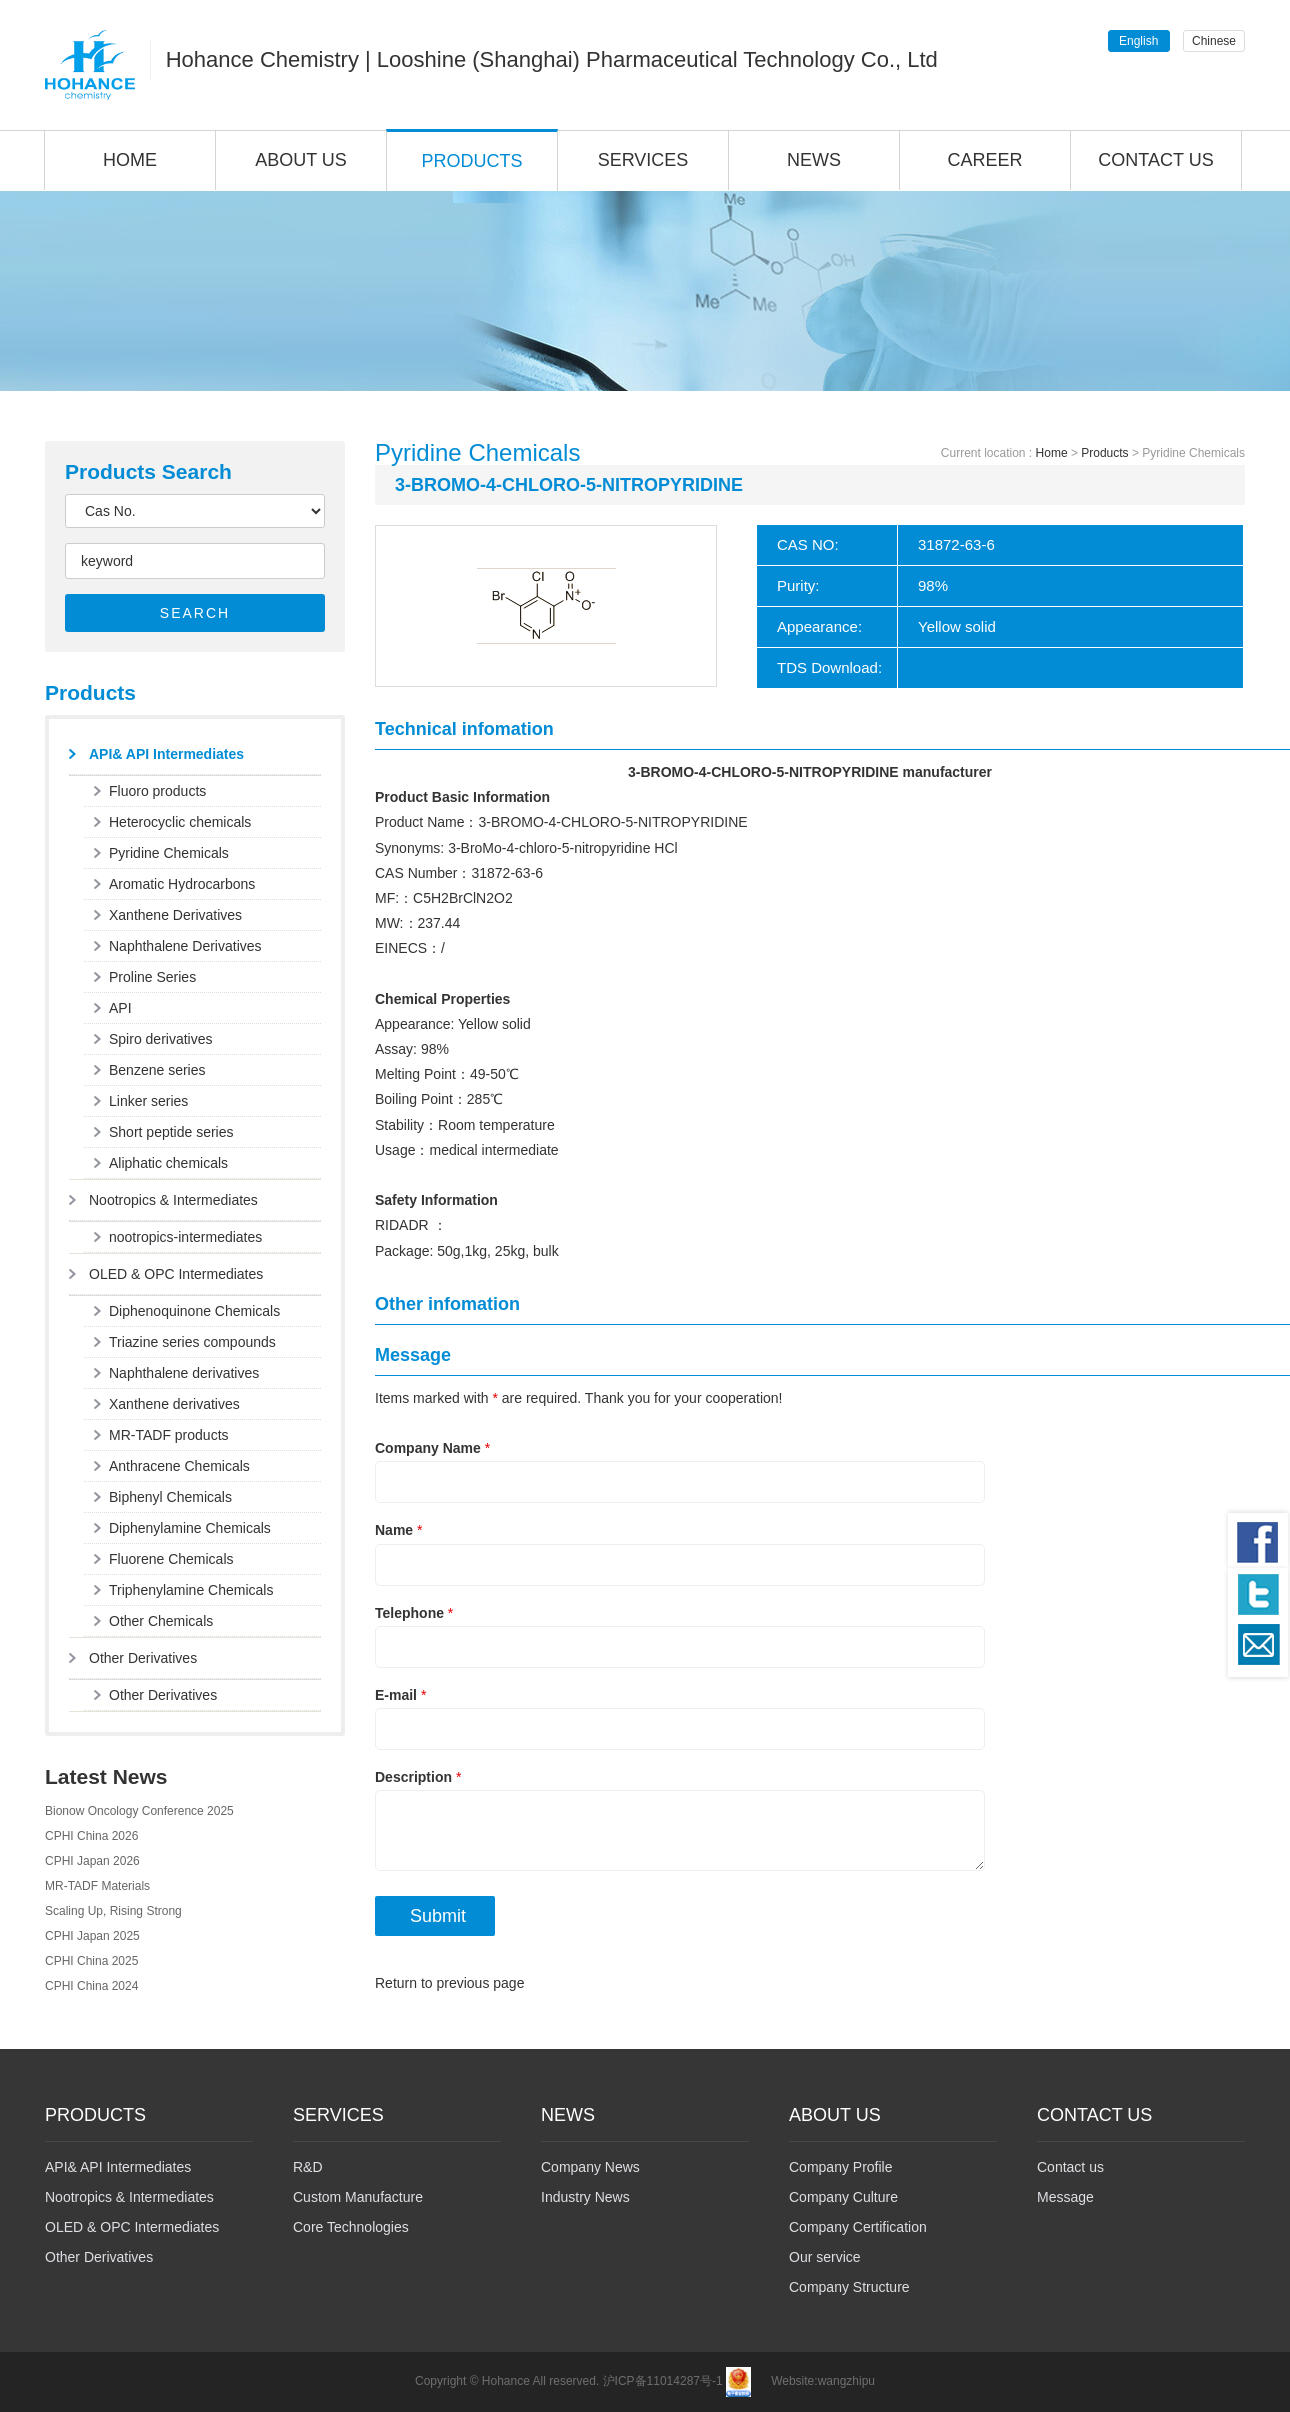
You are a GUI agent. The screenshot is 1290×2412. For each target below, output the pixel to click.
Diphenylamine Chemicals (190, 1528)
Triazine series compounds (192, 1342)
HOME (130, 160)
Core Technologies (351, 2227)
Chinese (1214, 41)
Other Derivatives (143, 1658)
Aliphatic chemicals (168, 1163)
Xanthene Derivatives (175, 915)
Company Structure (849, 2287)
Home (1052, 453)
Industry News (585, 2197)
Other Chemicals (161, 1621)
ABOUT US (301, 160)
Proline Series (152, 977)
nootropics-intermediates (185, 1237)
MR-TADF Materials (97, 1886)
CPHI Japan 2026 (92, 1861)
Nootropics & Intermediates (173, 1200)
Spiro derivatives (161, 1039)
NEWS (814, 160)
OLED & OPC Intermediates (176, 1274)
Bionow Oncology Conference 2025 (139, 1811)
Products (1104, 453)
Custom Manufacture (358, 2197)
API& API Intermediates (166, 754)
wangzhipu (846, 2382)
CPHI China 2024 (91, 1986)
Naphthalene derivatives (184, 1373)
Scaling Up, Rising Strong (113, 1911)
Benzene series (157, 1070)
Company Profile (841, 2167)
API (120, 1008)
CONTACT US (1155, 160)
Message (1065, 2197)
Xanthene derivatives (174, 1404)
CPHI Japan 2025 (92, 1936)
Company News (590, 2167)
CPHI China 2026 (91, 1836)
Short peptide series (171, 1132)
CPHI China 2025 (91, 1961)
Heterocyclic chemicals (180, 822)
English (1138, 41)
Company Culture (843, 2197)
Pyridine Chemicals (169, 853)
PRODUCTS (471, 161)
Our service (825, 2257)
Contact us (1070, 2167)
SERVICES (643, 160)
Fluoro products (157, 791)
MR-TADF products (169, 1435)
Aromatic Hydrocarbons (182, 884)
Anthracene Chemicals (179, 1466)
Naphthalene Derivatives (185, 946)
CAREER (984, 160)
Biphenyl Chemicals (170, 1497)
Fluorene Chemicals (171, 1559)
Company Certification (858, 2227)
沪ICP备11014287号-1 (663, 2382)
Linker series (148, 1101)
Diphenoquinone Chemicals (194, 1311)
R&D (308, 2167)
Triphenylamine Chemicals (191, 1590)
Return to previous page (449, 1983)
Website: (794, 2382)
